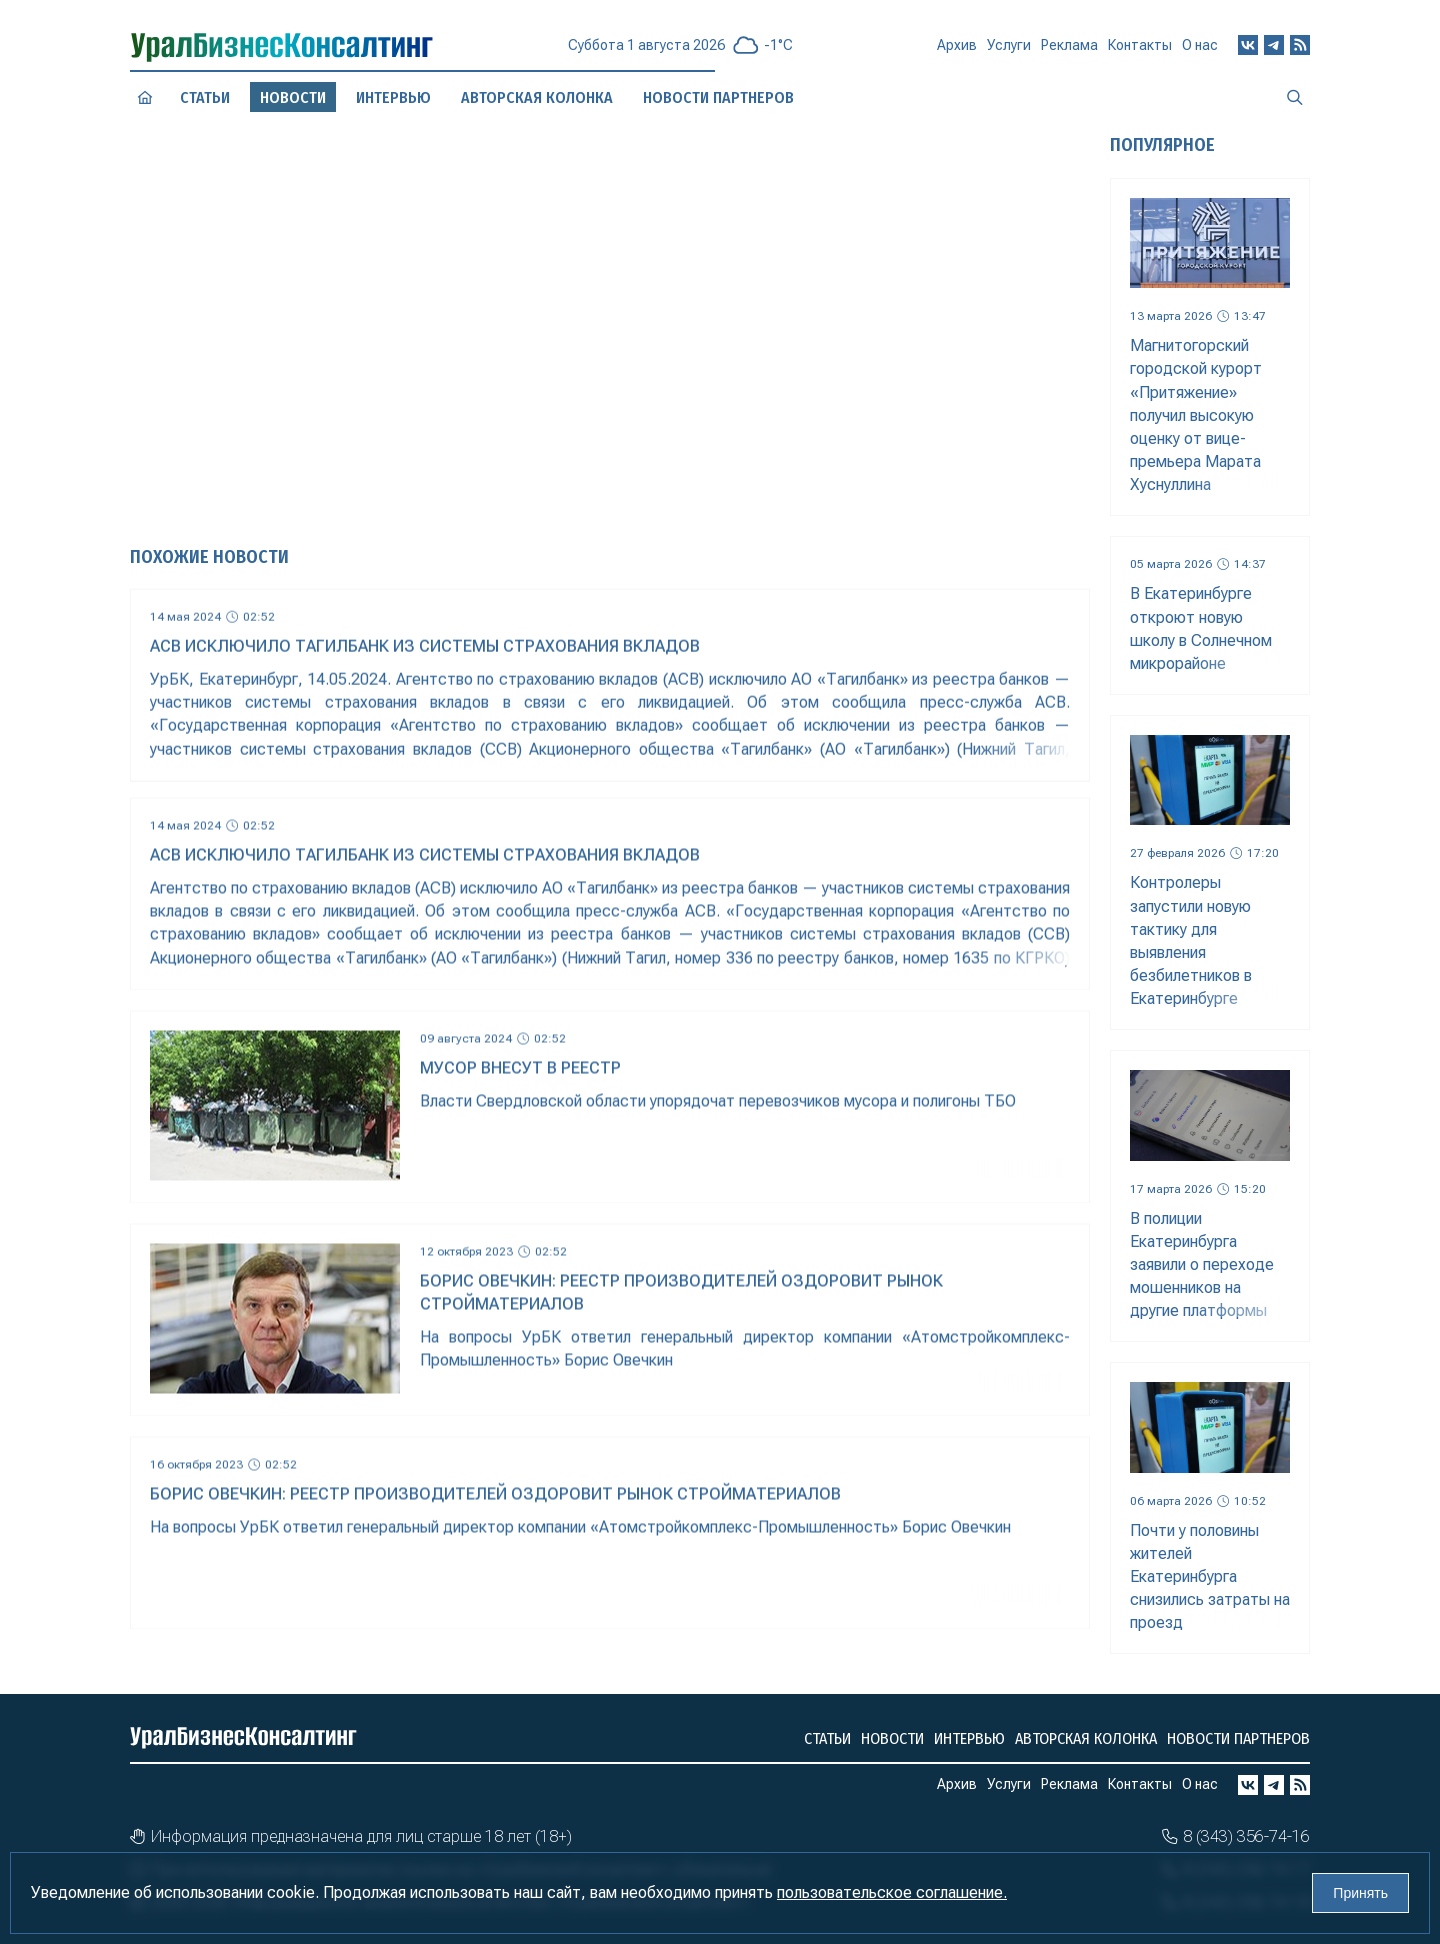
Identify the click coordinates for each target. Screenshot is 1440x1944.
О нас (1200, 44)
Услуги (1009, 52)
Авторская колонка (1086, 1738)
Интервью (969, 1738)
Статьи (205, 97)
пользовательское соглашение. (892, 1892)
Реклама (1069, 50)
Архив (957, 53)
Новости (892, 1738)
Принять (1360, 1893)
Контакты (1140, 48)
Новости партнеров (1238, 1738)
